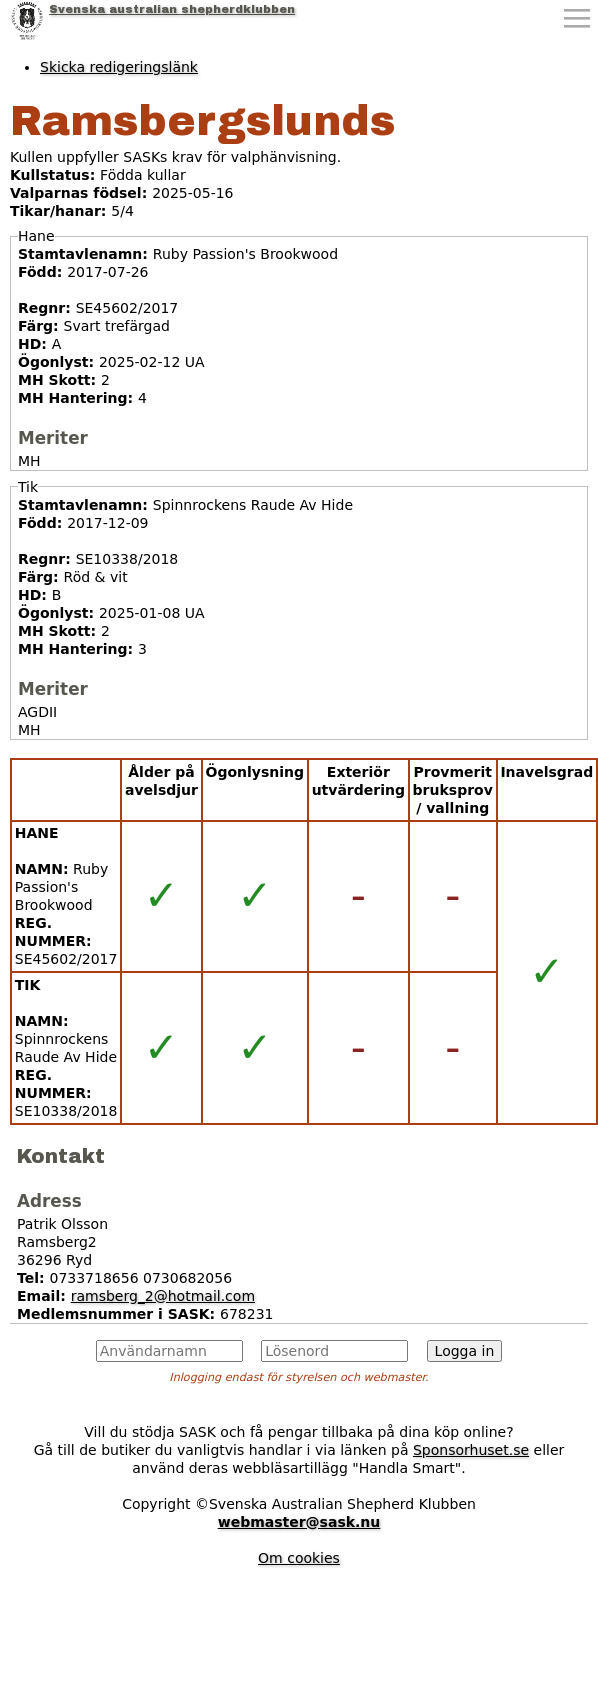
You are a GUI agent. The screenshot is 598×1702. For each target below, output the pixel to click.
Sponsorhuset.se (471, 1450)
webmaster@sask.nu (299, 1522)
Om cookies (299, 1558)
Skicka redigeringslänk (119, 67)
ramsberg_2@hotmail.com (163, 1296)
